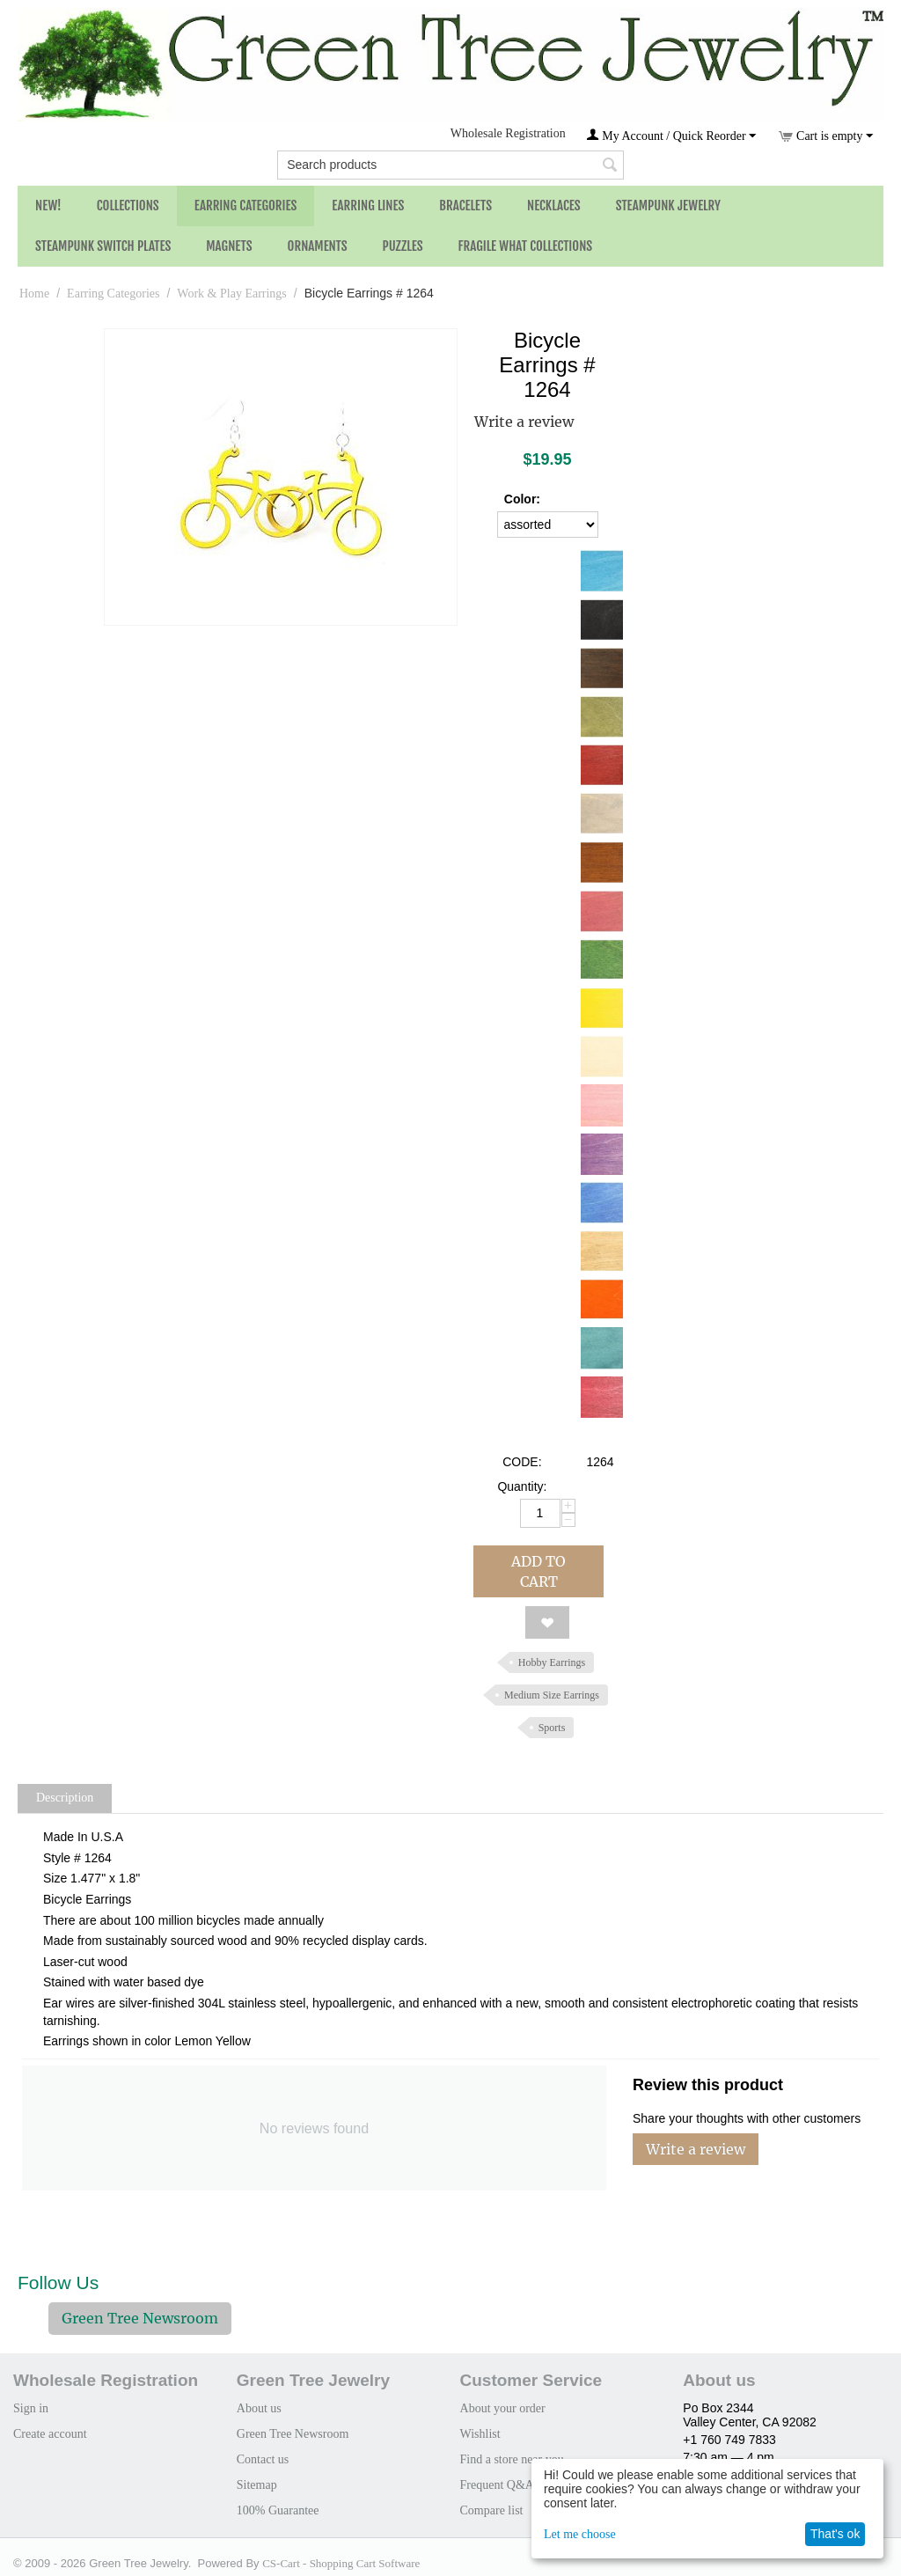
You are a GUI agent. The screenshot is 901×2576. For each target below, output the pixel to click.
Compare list (492, 2510)
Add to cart (538, 1571)
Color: (522, 499)
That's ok (835, 2534)
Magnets (229, 246)
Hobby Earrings (551, 1662)
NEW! (48, 205)
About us (259, 2408)
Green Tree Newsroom (140, 2318)
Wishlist (480, 2433)
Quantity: (521, 1486)
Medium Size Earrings (551, 1695)
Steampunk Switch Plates (103, 246)
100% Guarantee (278, 2510)
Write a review (524, 421)
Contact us (263, 2459)
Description (64, 1797)
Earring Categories (245, 205)
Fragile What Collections (525, 246)
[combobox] (450, 165)
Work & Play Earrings (231, 293)
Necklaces (554, 205)
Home (34, 293)
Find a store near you (512, 2459)
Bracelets (465, 205)
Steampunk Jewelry (668, 205)
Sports (552, 1727)
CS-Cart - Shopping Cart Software (341, 2563)
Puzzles (403, 246)
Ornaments (318, 246)
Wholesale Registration (508, 133)
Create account (50, 2433)
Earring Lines (368, 205)
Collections (128, 205)
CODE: (521, 1462)
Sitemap (257, 2485)
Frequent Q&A (497, 2485)
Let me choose (580, 2534)
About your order (503, 2408)
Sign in (30, 2408)
